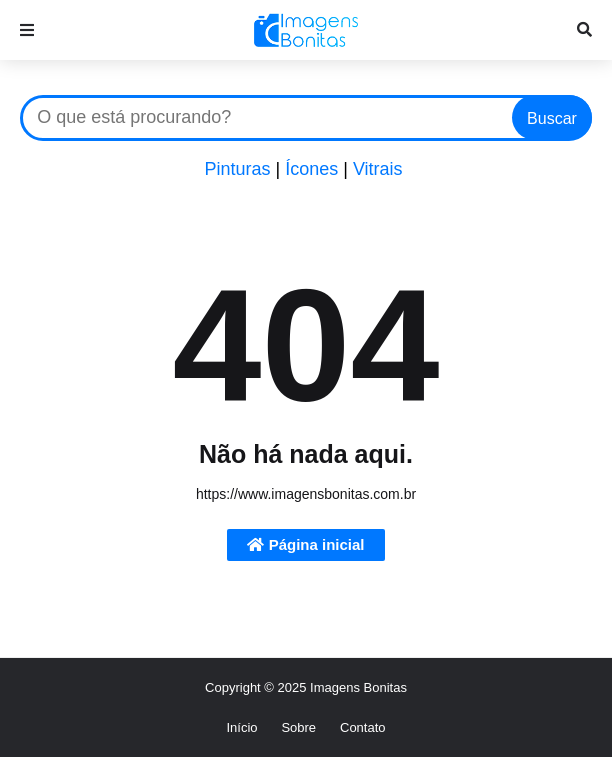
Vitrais (378, 169)
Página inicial (305, 544)
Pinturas (237, 169)
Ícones (311, 169)
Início (241, 727)
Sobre (298, 727)
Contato (363, 727)
